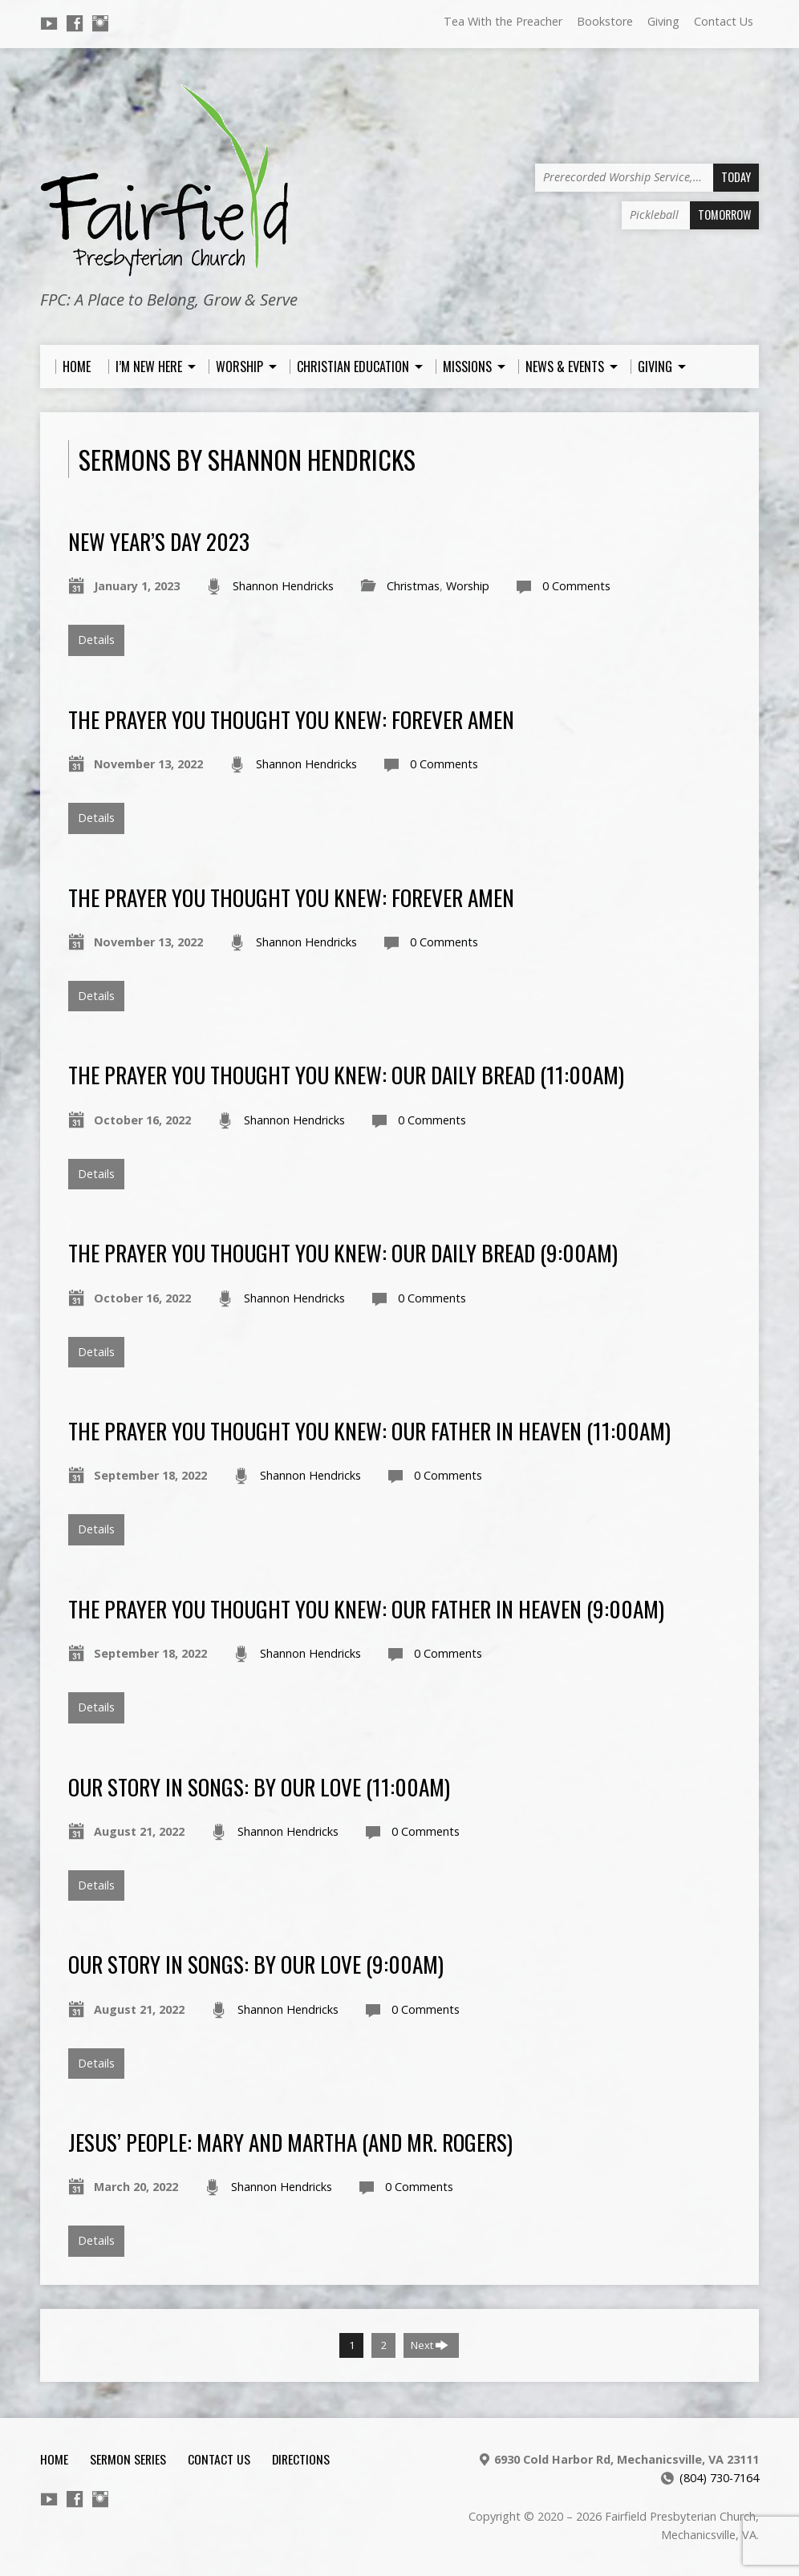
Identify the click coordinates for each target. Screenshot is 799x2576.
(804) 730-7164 (719, 2477)
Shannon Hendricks (283, 585)
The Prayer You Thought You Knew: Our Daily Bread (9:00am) (343, 1252)
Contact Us (723, 21)
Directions (301, 2459)
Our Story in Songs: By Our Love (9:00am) (256, 1963)
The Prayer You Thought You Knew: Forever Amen (291, 719)
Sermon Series (128, 2459)
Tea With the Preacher (503, 21)
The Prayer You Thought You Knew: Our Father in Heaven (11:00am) (369, 1430)
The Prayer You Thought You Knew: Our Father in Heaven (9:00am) (366, 1608)
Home (54, 2459)
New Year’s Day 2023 (158, 541)
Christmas (413, 585)
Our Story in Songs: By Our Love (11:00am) (259, 1786)
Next (429, 2345)
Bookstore (605, 21)
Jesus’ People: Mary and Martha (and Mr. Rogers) (290, 2141)
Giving (663, 21)
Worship (467, 585)
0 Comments (576, 585)
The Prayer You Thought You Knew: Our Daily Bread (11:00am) (346, 1074)
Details (96, 639)
